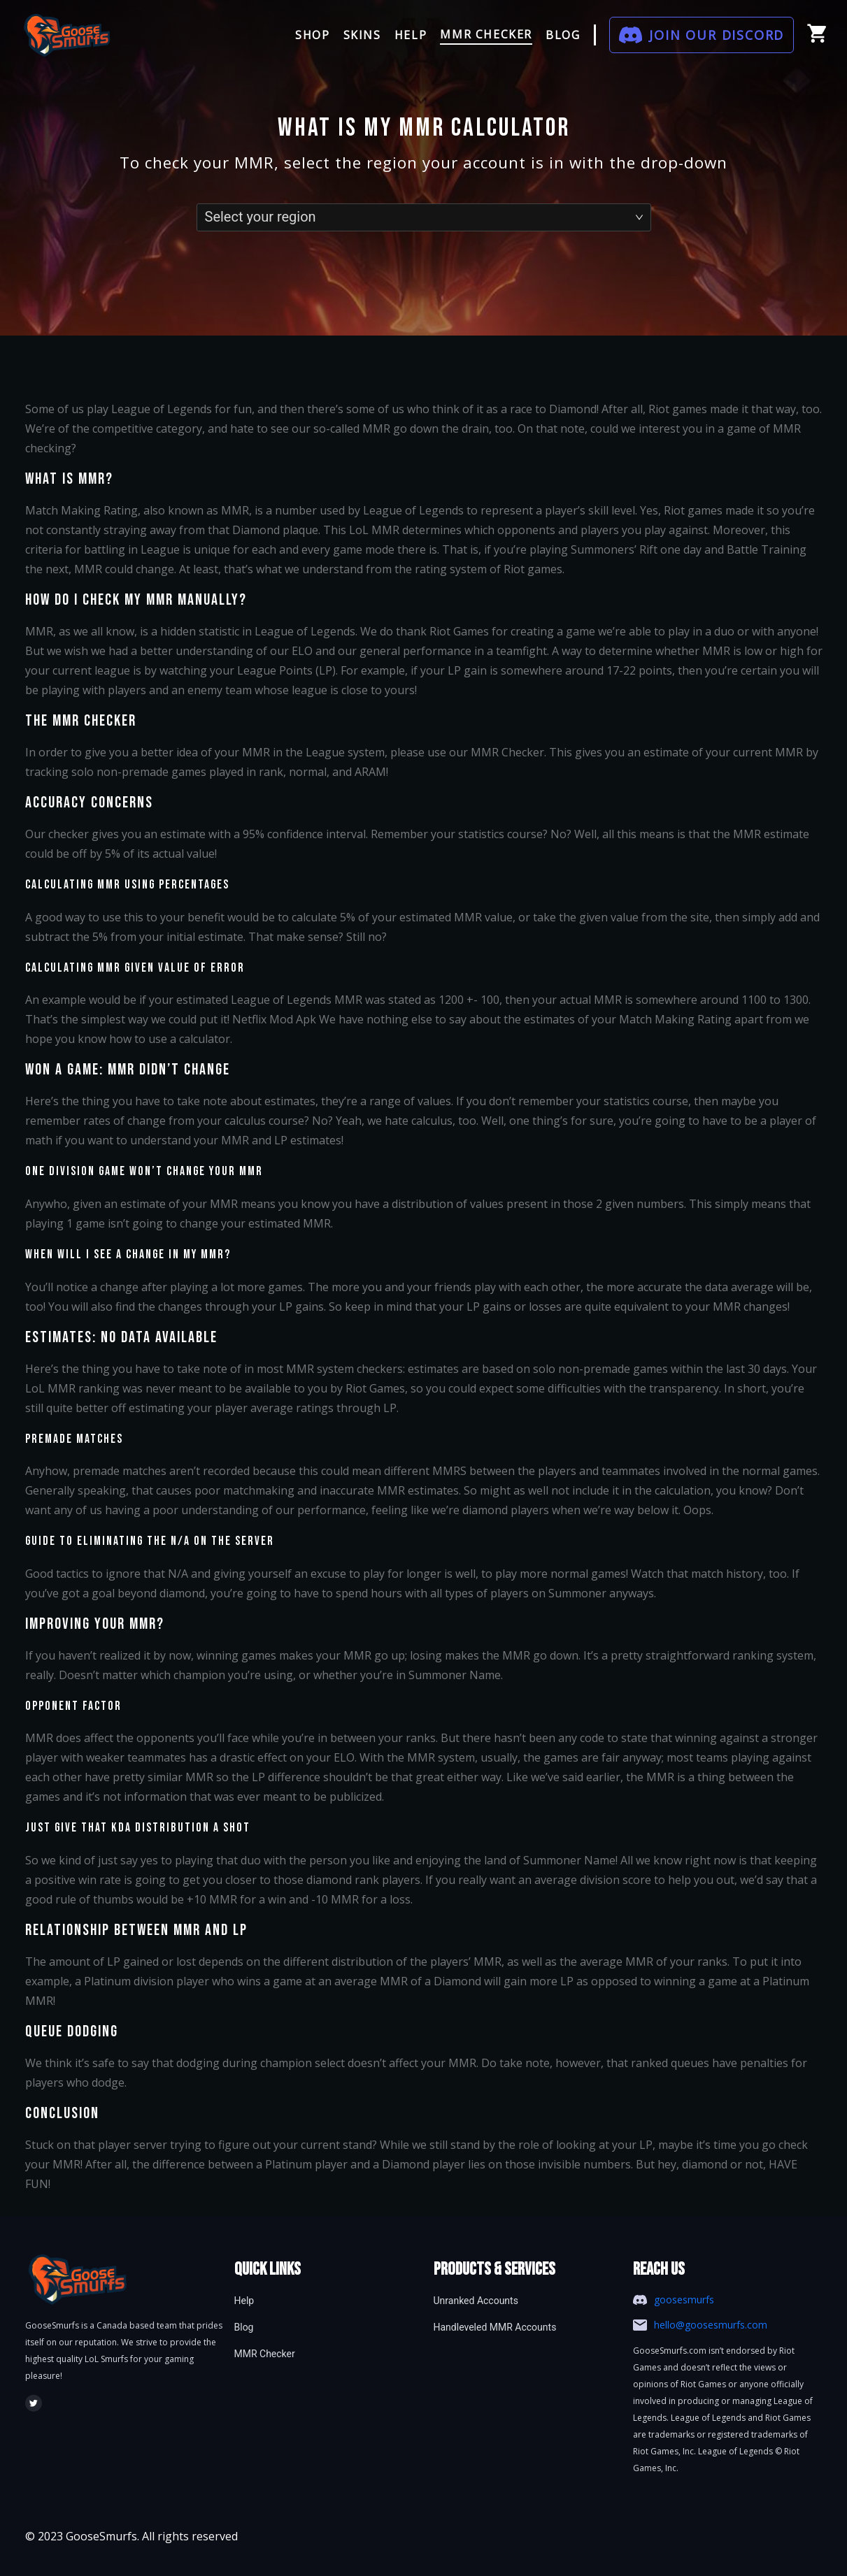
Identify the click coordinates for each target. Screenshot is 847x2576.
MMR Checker (264, 2353)
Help (244, 2300)
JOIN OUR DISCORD (716, 35)
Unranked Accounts (476, 2300)
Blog (244, 2327)
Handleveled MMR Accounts (495, 2327)
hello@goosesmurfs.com (710, 2324)
